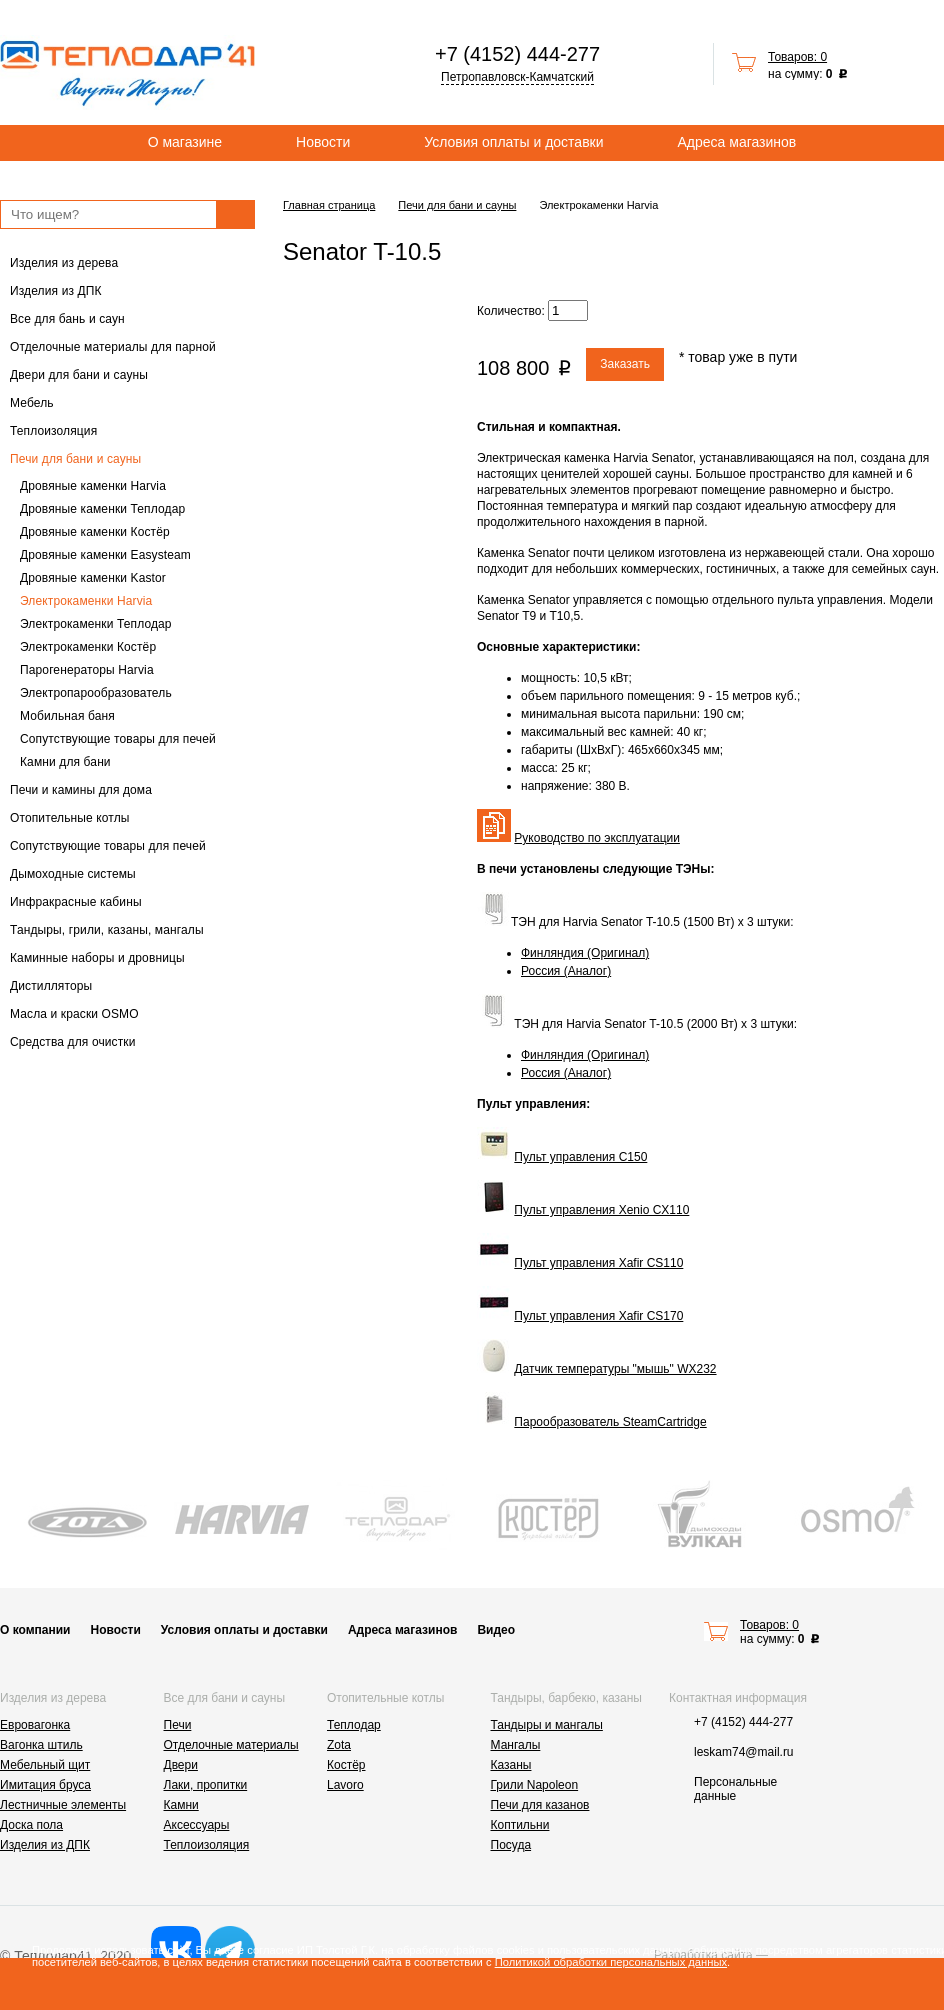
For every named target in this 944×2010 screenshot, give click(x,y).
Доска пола (31, 1825)
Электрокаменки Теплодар (96, 624)
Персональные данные (735, 1789)
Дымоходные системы (73, 874)
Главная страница (329, 205)
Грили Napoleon (535, 1785)
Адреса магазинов (737, 142)
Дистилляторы (51, 986)
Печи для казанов (540, 1805)
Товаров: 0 (797, 57)
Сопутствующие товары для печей (118, 739)
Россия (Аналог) (566, 971)
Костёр (346, 1765)
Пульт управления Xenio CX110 (601, 1210)
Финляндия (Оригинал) (585, 953)
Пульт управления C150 (580, 1157)
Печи (178, 1725)
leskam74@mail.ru (744, 1752)
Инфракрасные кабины (76, 902)
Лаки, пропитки (206, 1785)
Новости (323, 142)
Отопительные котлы (70, 818)
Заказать (625, 364)
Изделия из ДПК (56, 291)
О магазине (185, 142)
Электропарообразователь (96, 693)
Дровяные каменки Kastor (93, 578)
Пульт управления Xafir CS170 (598, 1316)
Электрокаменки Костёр (88, 647)
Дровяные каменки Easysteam (105, 555)
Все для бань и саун (67, 319)
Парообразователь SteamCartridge (610, 1422)
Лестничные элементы (63, 1805)
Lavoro (345, 1785)
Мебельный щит (45, 1765)
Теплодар (354, 1725)
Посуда (511, 1845)
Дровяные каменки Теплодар (102, 509)
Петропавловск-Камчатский (517, 77)
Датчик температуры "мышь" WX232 (615, 1369)
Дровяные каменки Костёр (95, 532)
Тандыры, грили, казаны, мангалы (107, 930)
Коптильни (520, 1825)
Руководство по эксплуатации (597, 838)
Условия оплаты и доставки (513, 142)
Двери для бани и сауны (79, 375)
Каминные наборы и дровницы (97, 958)
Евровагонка (35, 1725)
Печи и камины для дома (81, 790)
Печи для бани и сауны (75, 459)
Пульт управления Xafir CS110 (598, 1263)
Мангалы (516, 1745)
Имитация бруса (45, 1785)
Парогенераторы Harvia (87, 670)
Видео (496, 1630)
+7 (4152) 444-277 (517, 54)
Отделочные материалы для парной (113, 347)
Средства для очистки (73, 1042)
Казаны (511, 1765)
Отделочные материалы (231, 1745)
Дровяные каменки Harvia (93, 486)
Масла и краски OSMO (74, 1014)
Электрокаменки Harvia (86, 601)
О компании (35, 1630)
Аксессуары (197, 1825)
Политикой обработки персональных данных (611, 1962)
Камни (181, 1805)
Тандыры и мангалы (547, 1725)
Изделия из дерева (64, 263)
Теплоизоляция (53, 431)
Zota (339, 1745)
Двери (181, 1765)
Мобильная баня (67, 716)
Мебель (32, 403)
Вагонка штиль (41, 1745)
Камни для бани (65, 762)
